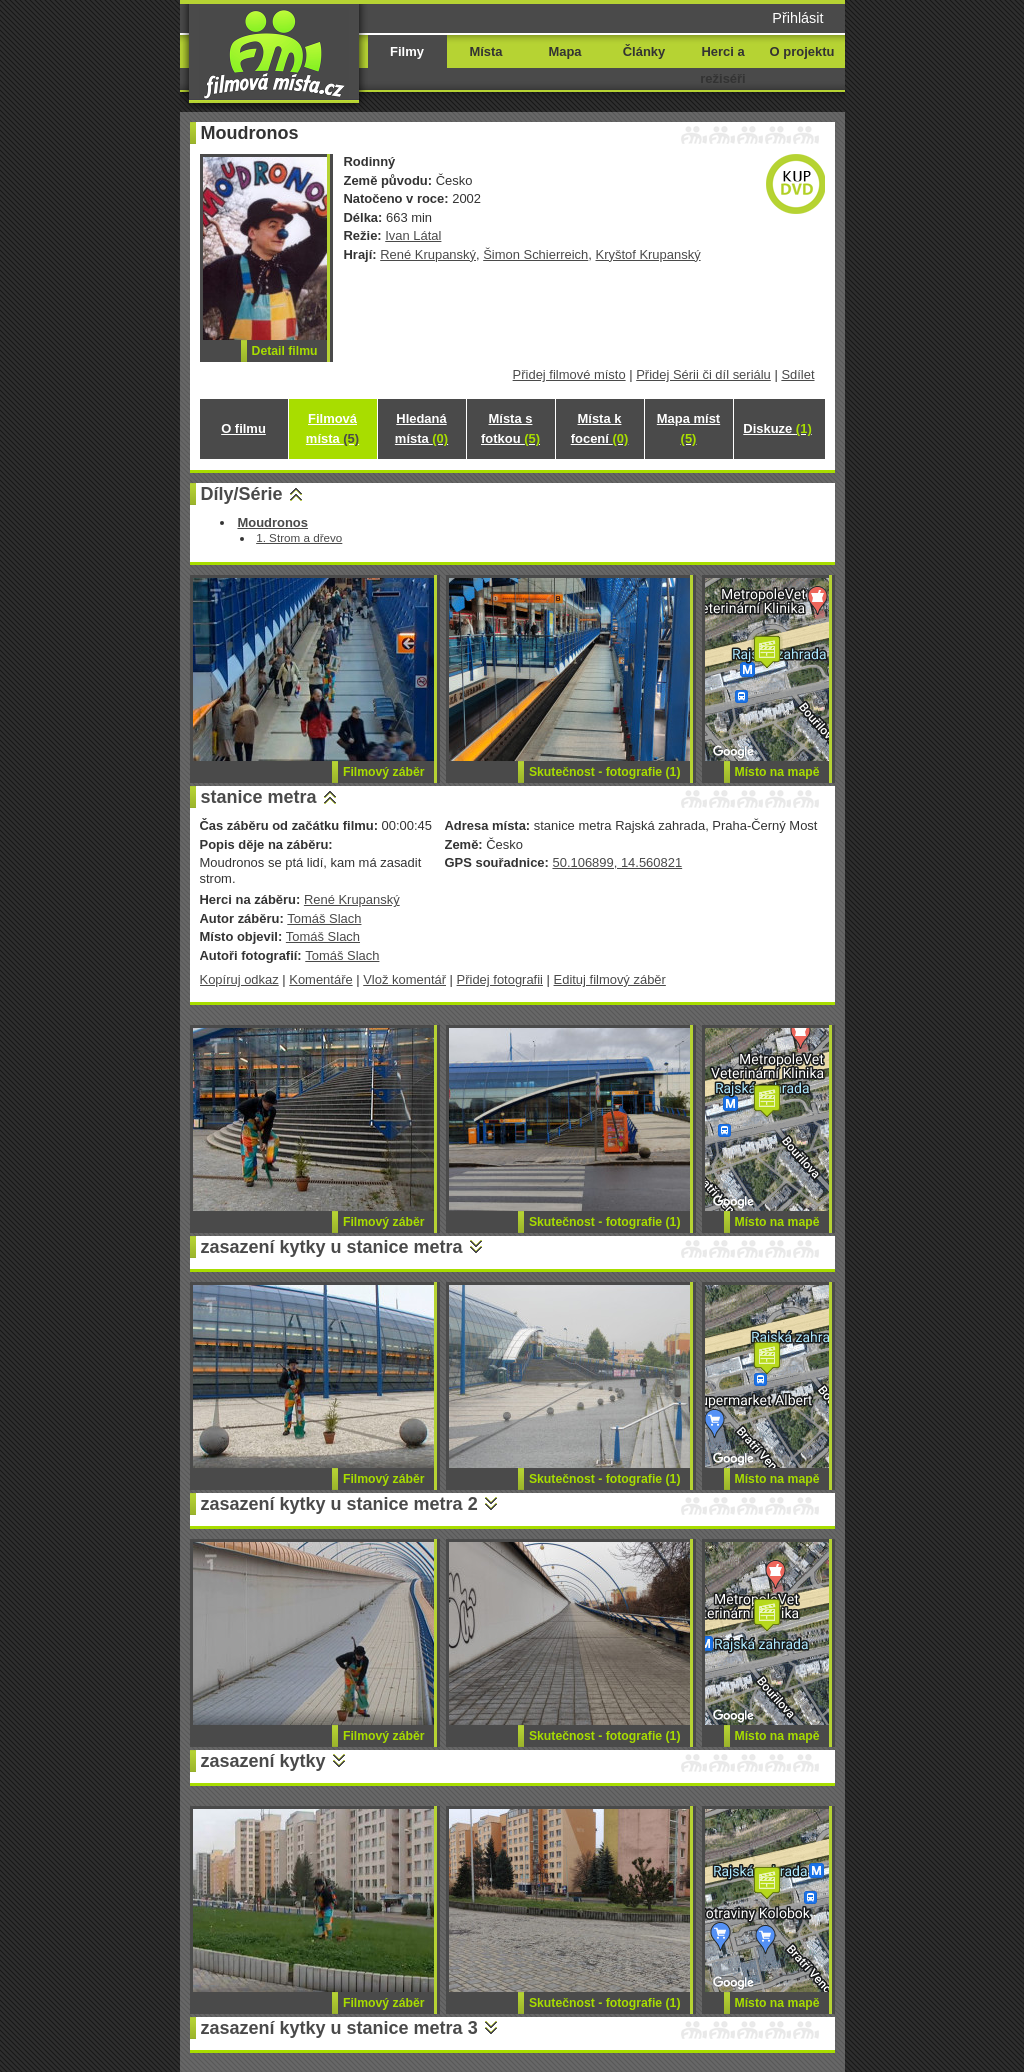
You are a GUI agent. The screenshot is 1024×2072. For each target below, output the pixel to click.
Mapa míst (688, 428)
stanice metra (259, 797)
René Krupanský (428, 254)
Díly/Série (242, 494)
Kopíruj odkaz (239, 979)
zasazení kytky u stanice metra (332, 1247)
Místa (485, 51)
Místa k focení (600, 428)
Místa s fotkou (510, 428)
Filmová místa (332, 428)
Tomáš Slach (324, 918)
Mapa (564, 51)
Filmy (407, 51)
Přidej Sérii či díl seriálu (703, 374)
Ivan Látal (413, 235)
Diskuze (777, 428)
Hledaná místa (421, 428)
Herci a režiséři (722, 65)
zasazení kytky (263, 1761)
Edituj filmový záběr (610, 979)
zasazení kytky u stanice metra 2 (339, 1504)
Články (644, 51)
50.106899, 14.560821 (617, 862)
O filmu (243, 428)
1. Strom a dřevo (299, 537)
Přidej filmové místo (569, 374)
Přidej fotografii (500, 979)
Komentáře (320, 979)
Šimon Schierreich (535, 254)
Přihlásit (797, 18)
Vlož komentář (404, 979)
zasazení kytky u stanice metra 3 (339, 2028)
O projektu (802, 51)
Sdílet (797, 374)
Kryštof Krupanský (648, 254)
